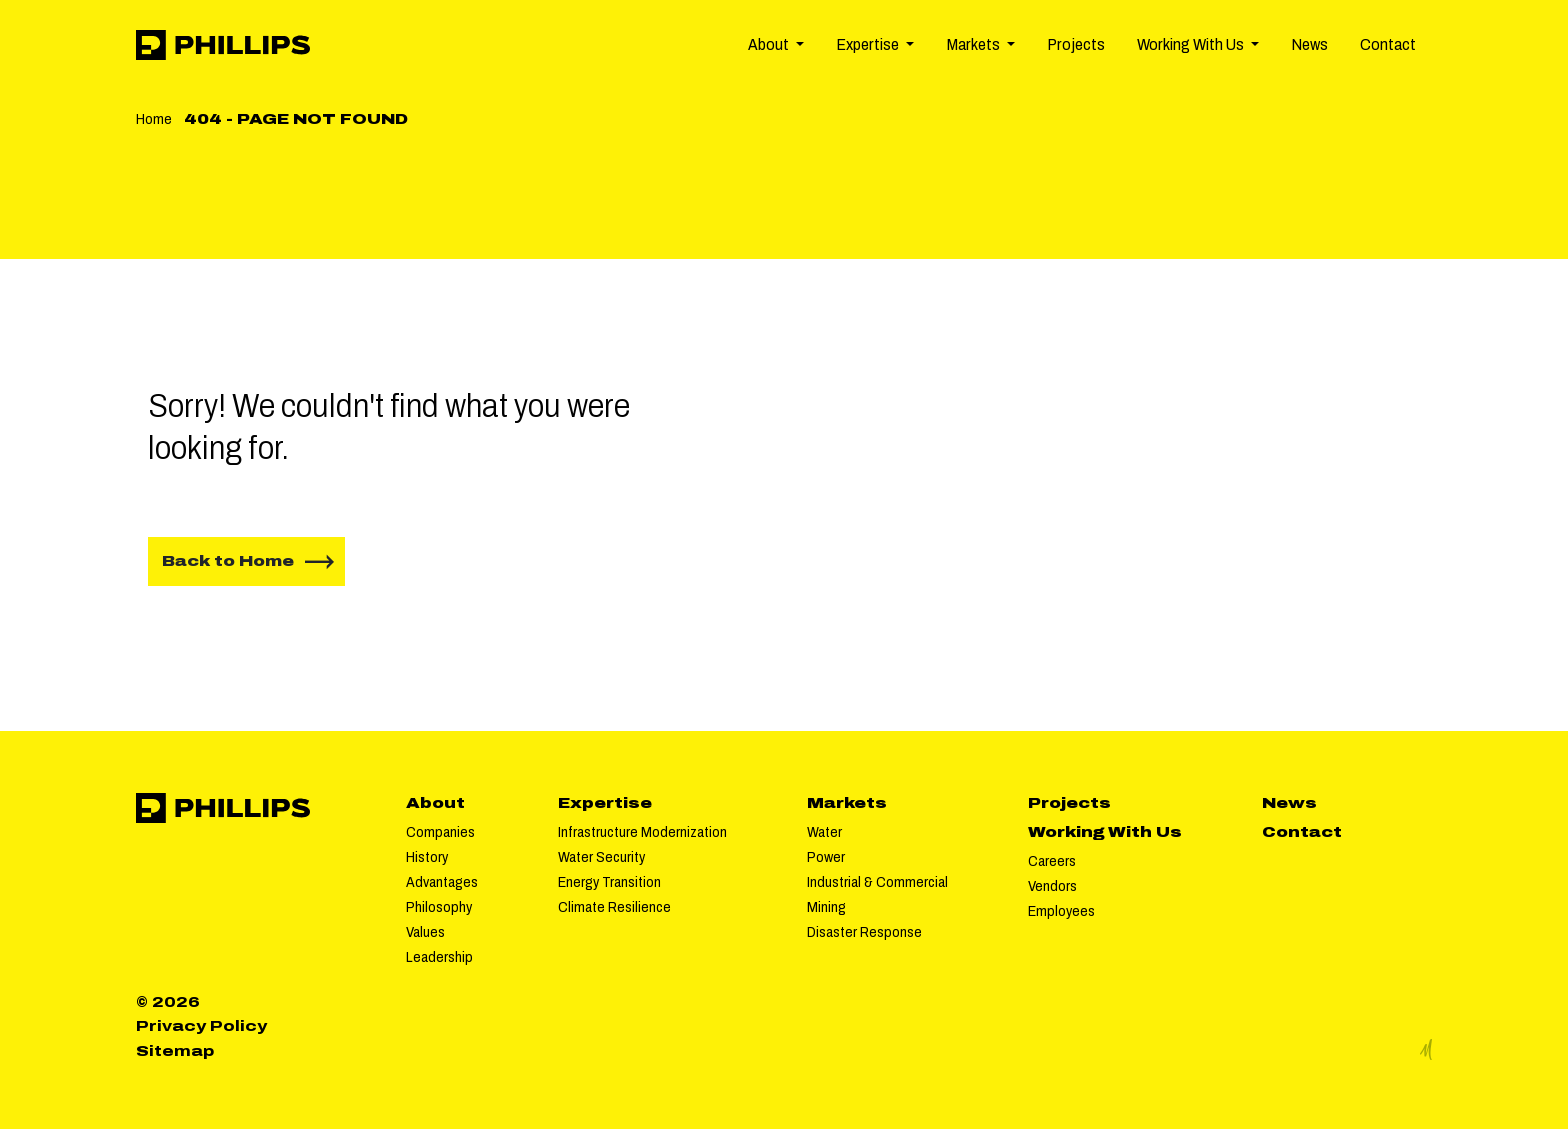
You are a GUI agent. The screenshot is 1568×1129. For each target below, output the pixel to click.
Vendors (1052, 886)
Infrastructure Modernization (642, 832)
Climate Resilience (614, 907)
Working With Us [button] (1192, 44)
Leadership (439, 957)
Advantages (442, 882)
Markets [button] (974, 44)
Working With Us (1105, 832)
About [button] (770, 44)
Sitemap (175, 1051)
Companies (440, 832)
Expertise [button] (869, 44)
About (435, 803)
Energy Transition (609, 882)
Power (826, 857)
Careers (1052, 861)
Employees (1061, 911)
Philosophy (439, 907)
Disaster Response (864, 932)
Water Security (601, 857)
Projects (1076, 44)
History (427, 857)
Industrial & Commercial (877, 882)
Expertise (605, 803)
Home (154, 119)
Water (824, 832)
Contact (1388, 44)
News (1309, 44)
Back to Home (228, 561)
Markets (847, 803)
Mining (826, 907)
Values (425, 932)
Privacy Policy (201, 1026)
